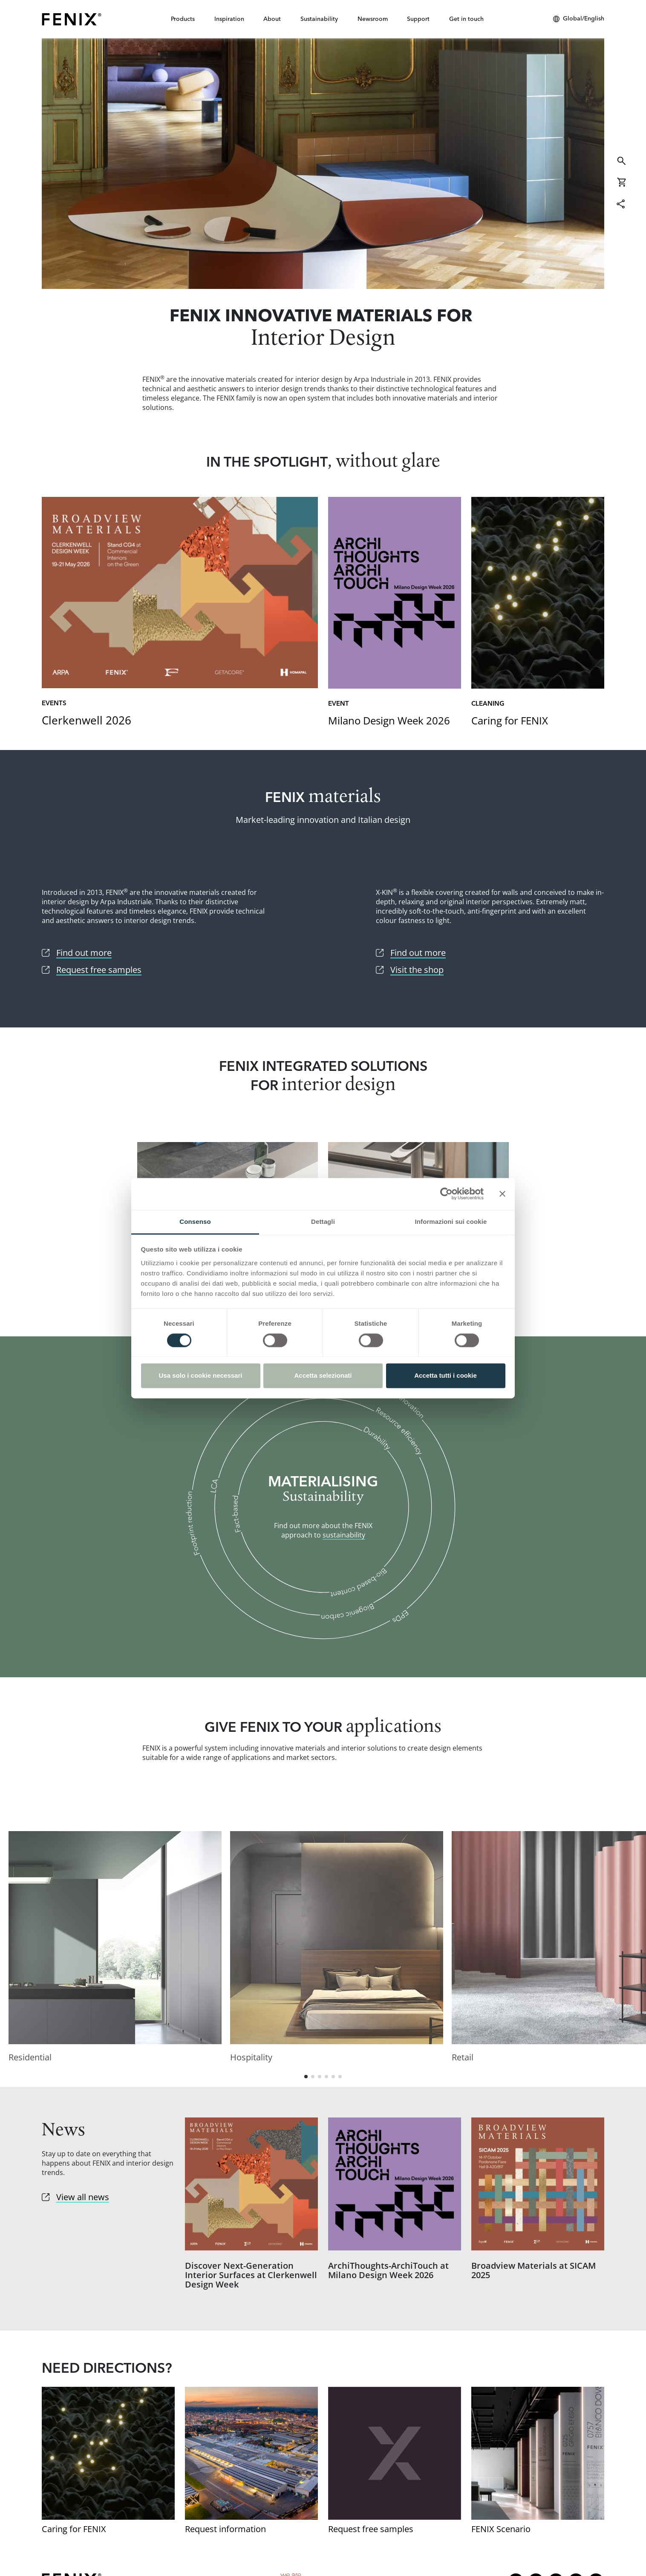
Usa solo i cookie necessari (200, 1375)
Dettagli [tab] (323, 1221)
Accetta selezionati (323, 1375)
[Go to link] (180, 613)
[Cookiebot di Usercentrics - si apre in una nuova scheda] (446, 1193)
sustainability (344, 1535)
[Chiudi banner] (502, 1194)
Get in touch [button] (466, 19)
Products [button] (183, 19)
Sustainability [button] (319, 19)
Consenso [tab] (195, 1221)
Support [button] (418, 19)
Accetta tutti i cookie (445, 1375)
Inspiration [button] (229, 19)
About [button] (272, 19)
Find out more (323, 163)
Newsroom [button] (373, 19)
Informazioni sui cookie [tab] (451, 1221)
